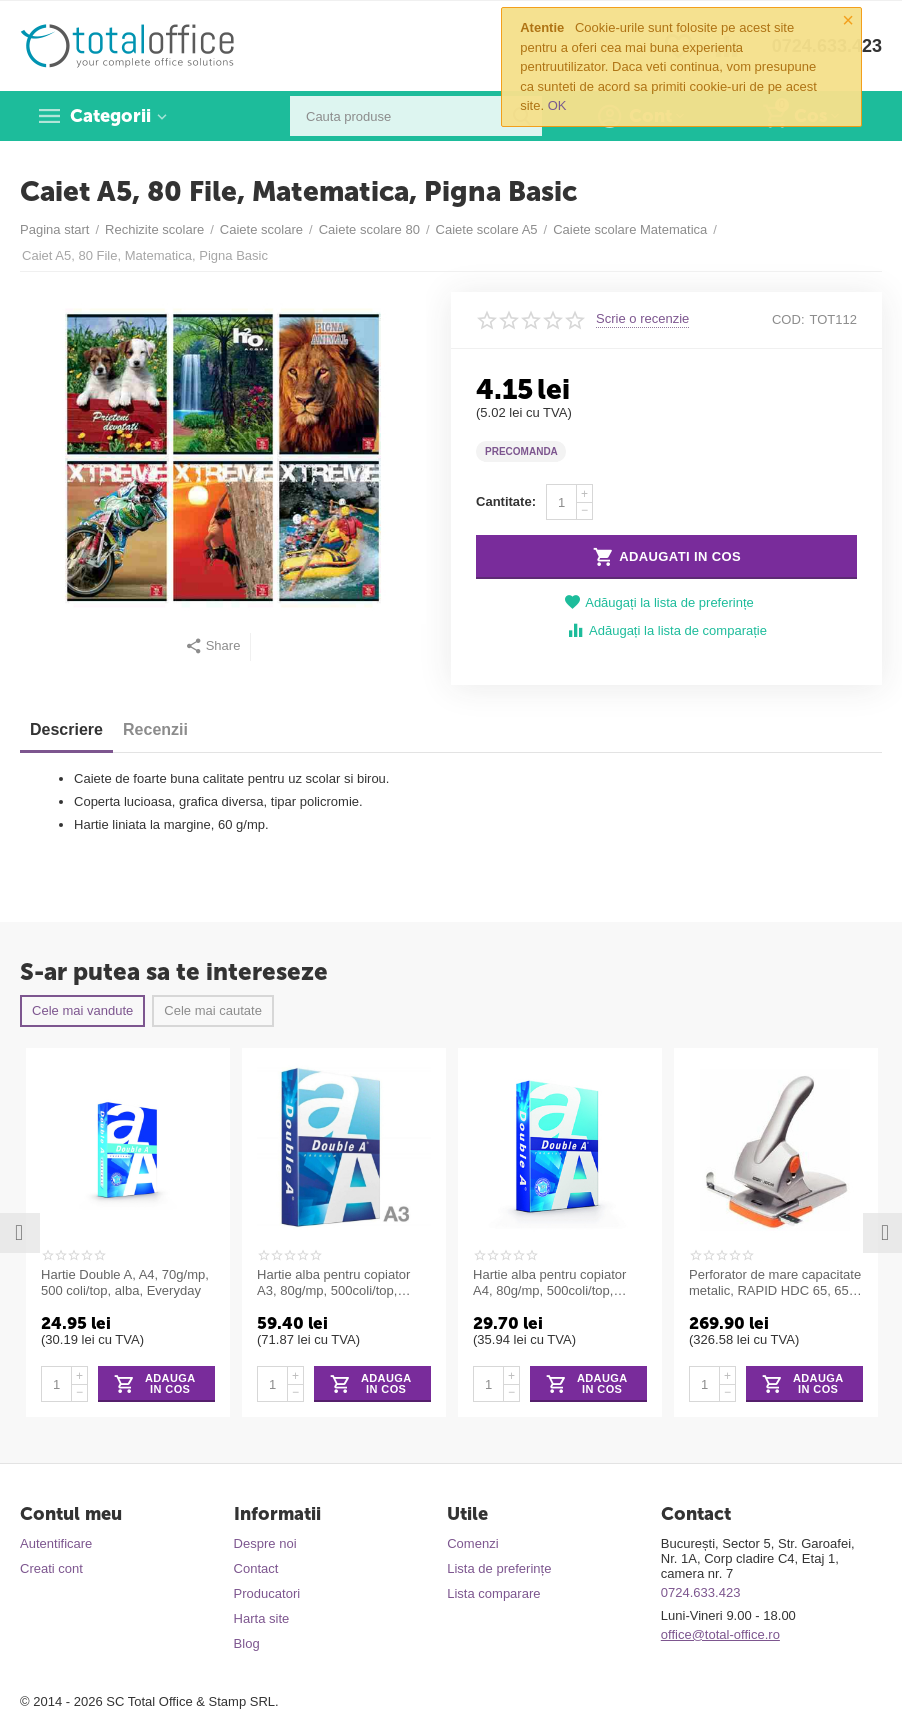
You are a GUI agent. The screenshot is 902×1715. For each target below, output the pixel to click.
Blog (247, 1643)
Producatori (267, 1593)
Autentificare (56, 1543)
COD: (788, 319)
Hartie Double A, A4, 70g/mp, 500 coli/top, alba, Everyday (125, 1282)
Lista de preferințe (499, 1568)
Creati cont (51, 1568)
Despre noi (265, 1543)
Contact (256, 1568)
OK (557, 105)
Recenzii (155, 729)
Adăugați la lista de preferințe (659, 602)
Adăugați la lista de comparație (666, 630)
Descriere (66, 729)
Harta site (262, 1618)
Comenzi (472, 1543)
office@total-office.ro (720, 1634)
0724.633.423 (701, 1592)
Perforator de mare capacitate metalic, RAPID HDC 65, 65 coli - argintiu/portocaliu (775, 1283)
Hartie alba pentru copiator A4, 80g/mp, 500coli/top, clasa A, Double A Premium (551, 1283)
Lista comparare (493, 1593)
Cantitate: (506, 501)
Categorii (110, 116)
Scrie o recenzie (642, 319)
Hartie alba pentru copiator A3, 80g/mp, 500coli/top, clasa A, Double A (333, 1283)
